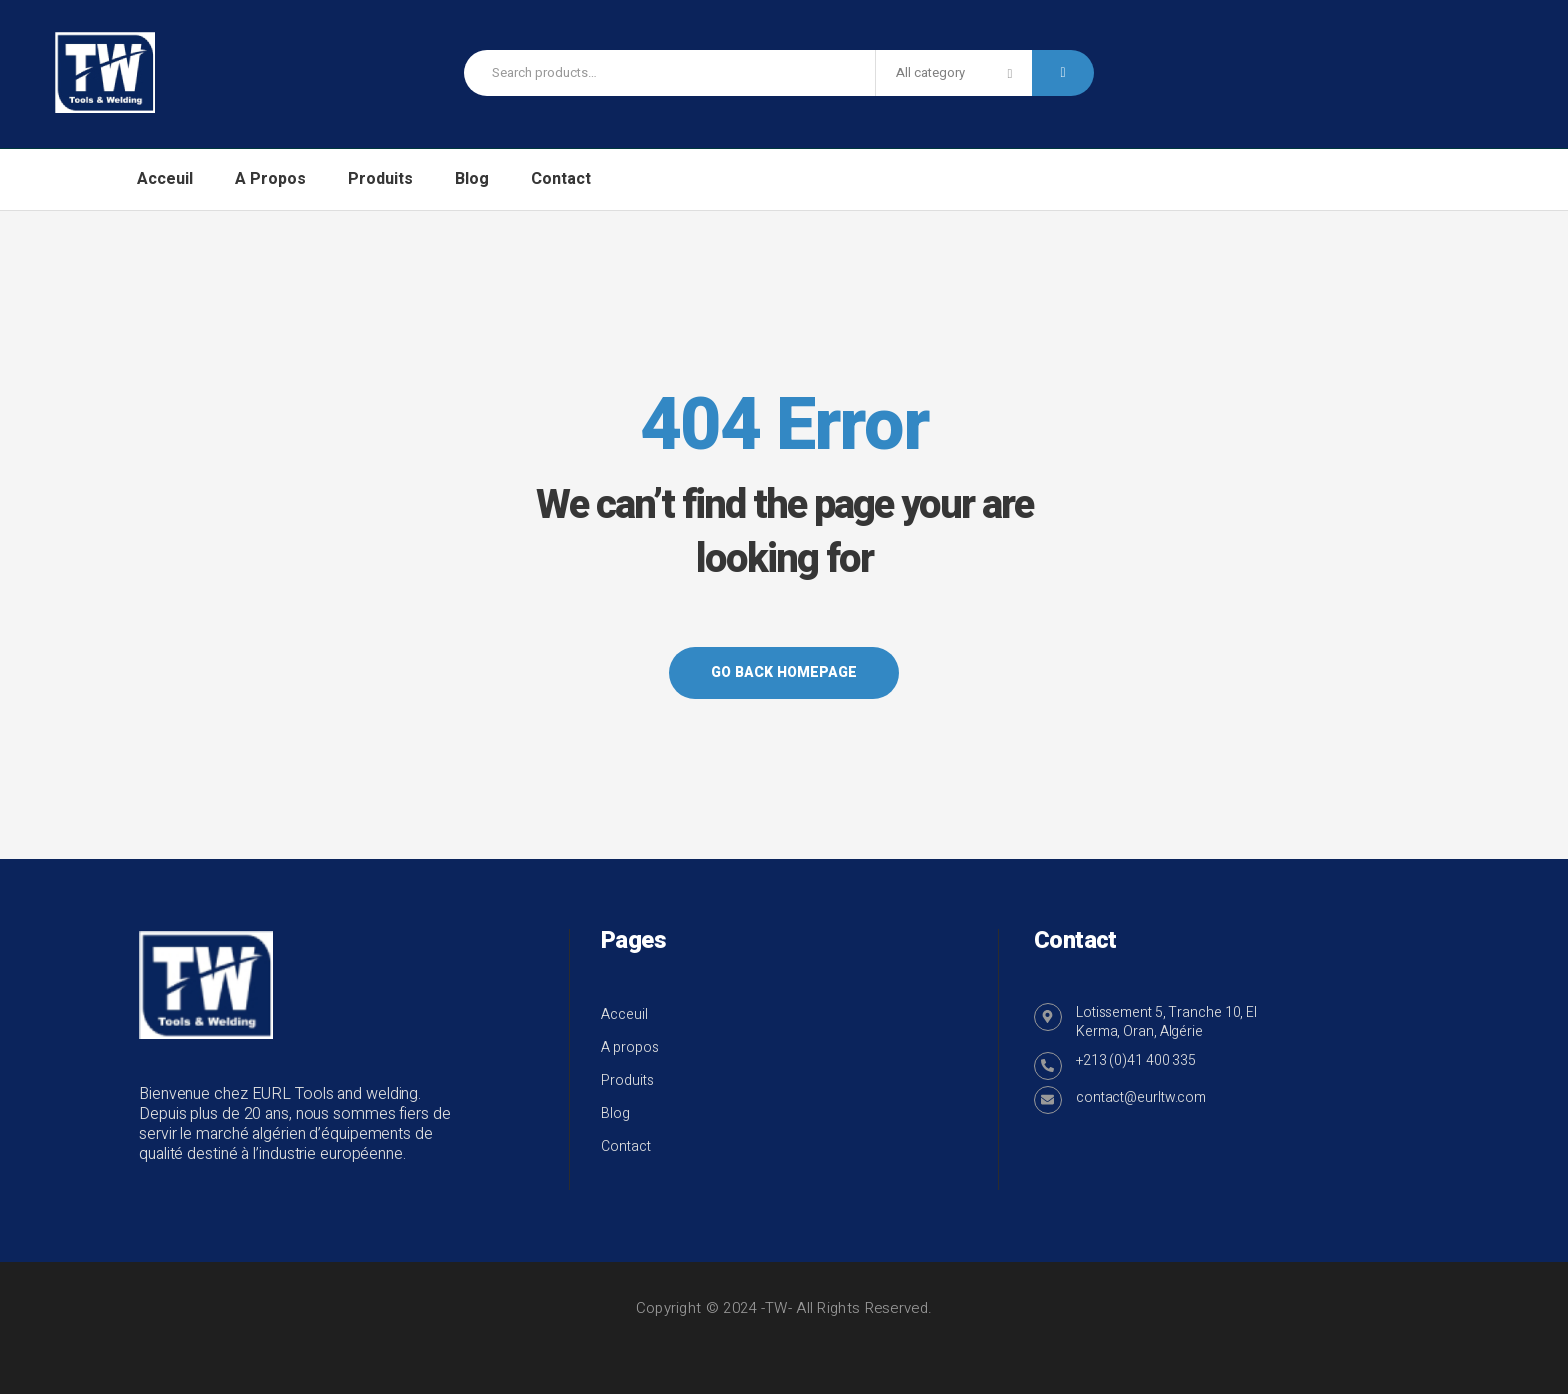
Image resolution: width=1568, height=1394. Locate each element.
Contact (626, 1146)
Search (1063, 73)
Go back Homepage (784, 672)
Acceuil (624, 1014)
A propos (630, 1047)
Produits (627, 1080)
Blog (615, 1113)
